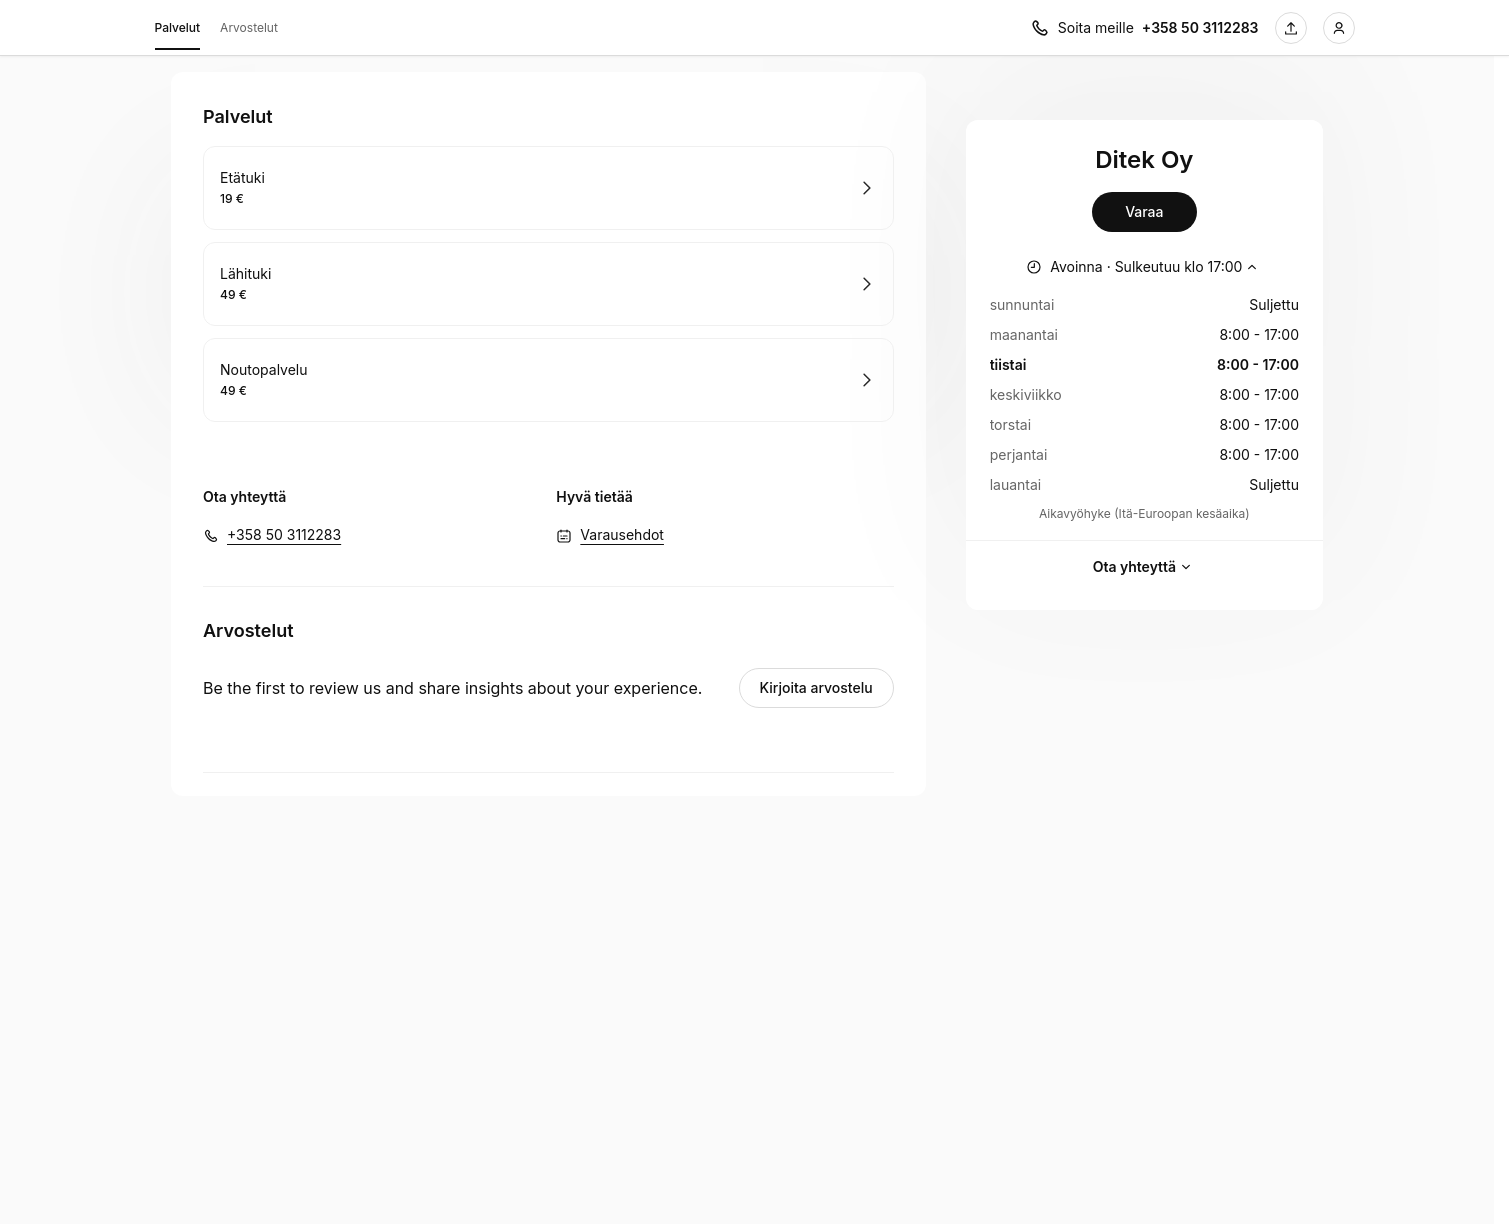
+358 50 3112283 (284, 534)
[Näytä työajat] (1144, 267)
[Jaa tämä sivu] (1291, 28)
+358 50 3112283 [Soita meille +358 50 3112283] (1200, 27)
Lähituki (245, 273)
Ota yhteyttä (1144, 567)
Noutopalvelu (264, 369)
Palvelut (178, 31)
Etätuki (242, 177)
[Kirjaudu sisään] (1339, 28)
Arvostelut (249, 27)
